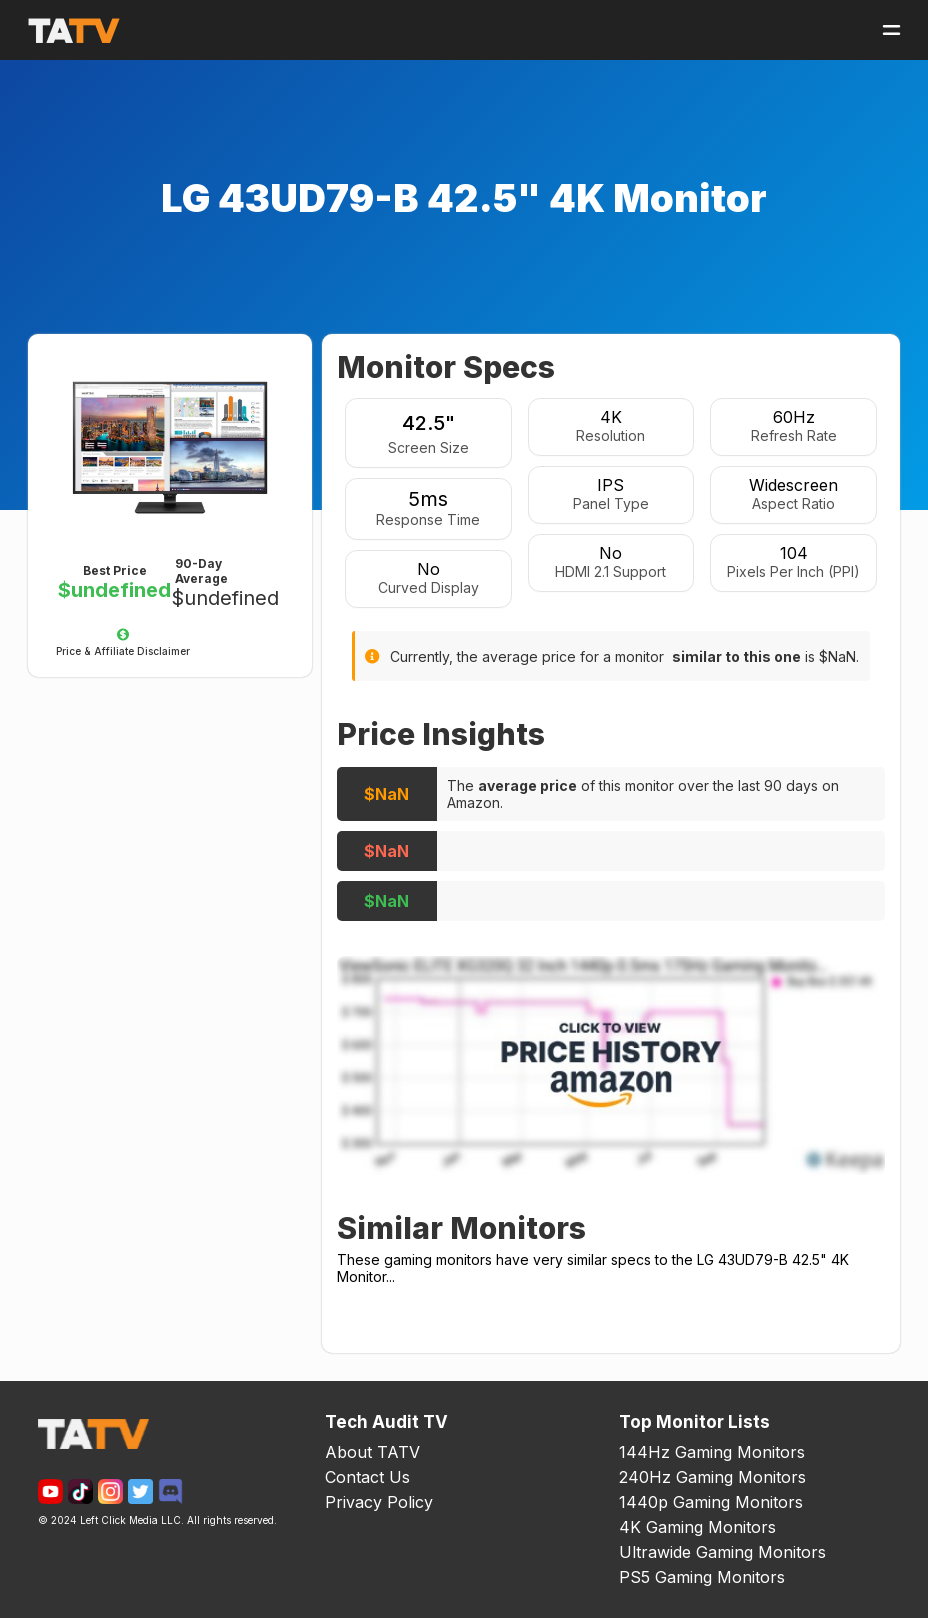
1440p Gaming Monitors (711, 1502)
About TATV (372, 1452)
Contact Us (367, 1477)
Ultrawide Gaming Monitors (722, 1552)
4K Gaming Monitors (697, 1527)
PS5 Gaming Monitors (702, 1577)
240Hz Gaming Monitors (712, 1477)
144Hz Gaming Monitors (712, 1452)
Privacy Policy (379, 1502)
